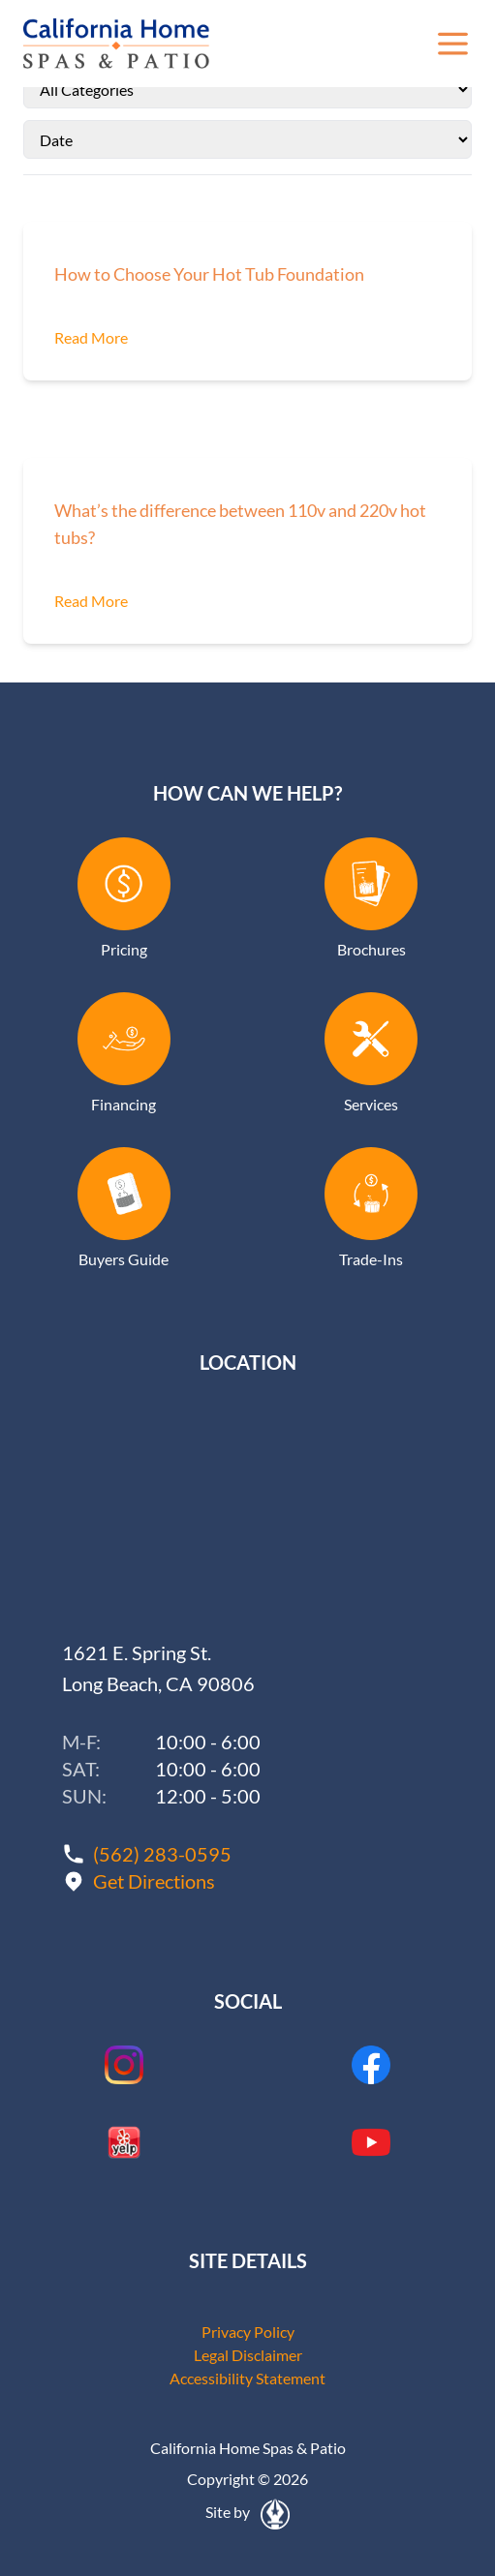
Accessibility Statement (247, 2378)
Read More (91, 337)
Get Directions (154, 1881)
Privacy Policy (247, 2331)
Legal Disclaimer (248, 2355)
